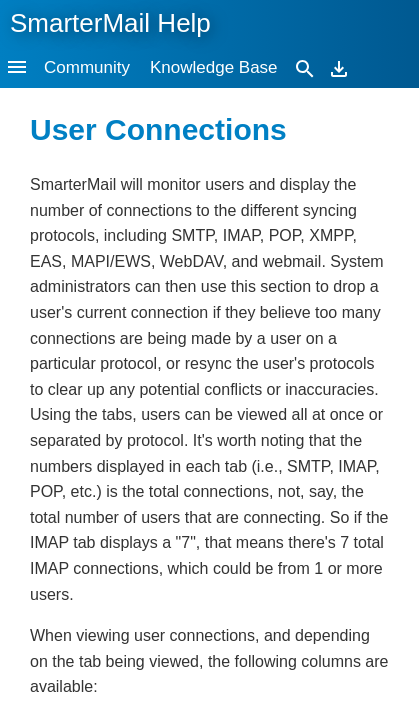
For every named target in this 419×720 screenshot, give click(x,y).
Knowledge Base (214, 67)
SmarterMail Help (110, 23)
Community (87, 67)
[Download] (339, 67)
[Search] (305, 67)
